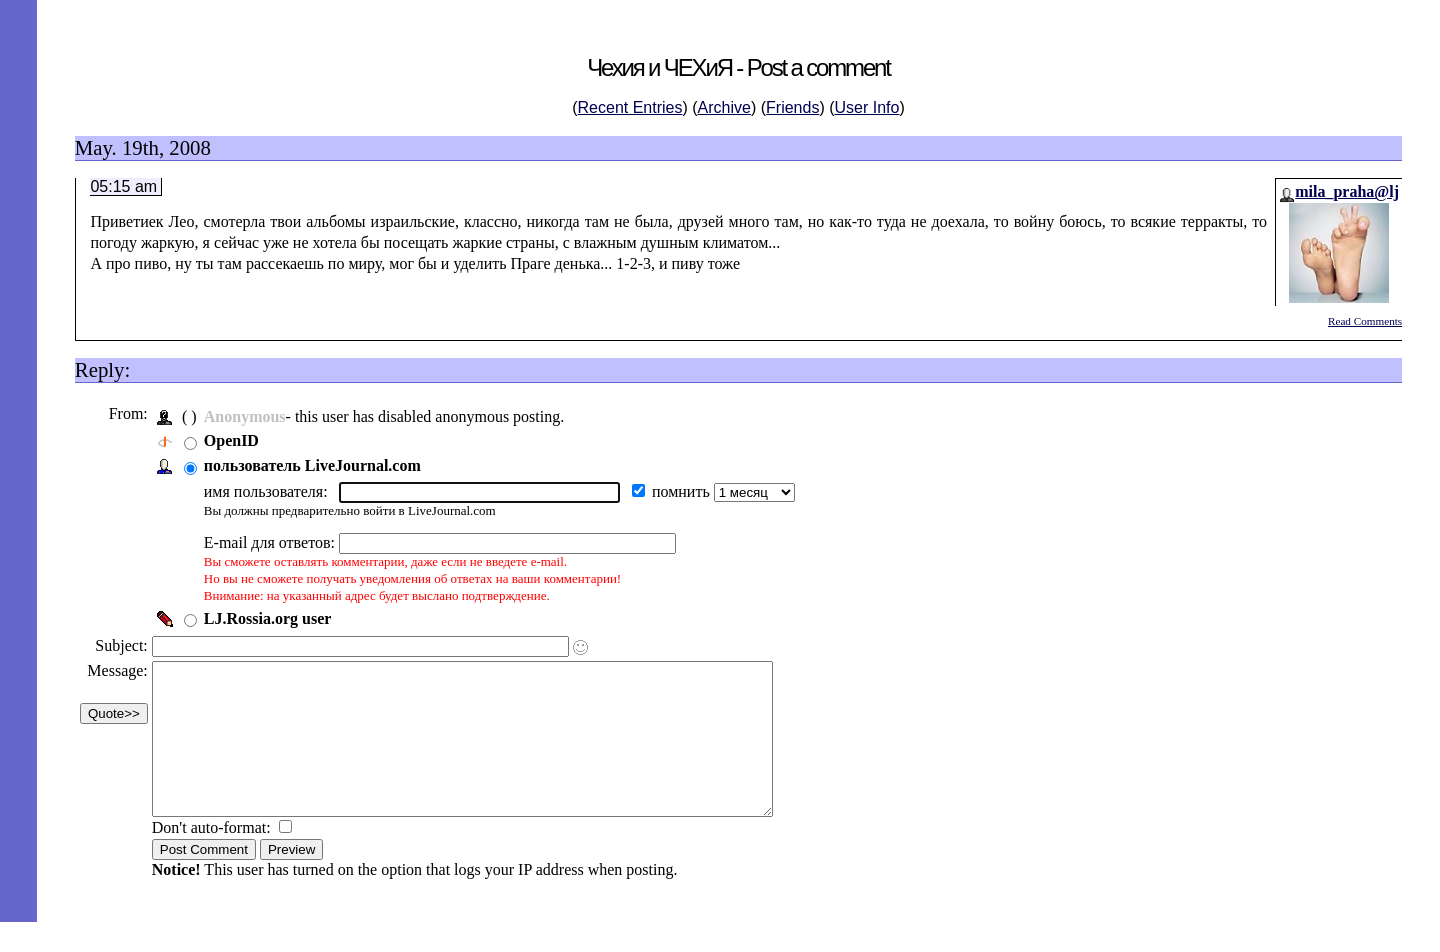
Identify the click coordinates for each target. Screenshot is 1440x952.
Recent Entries (630, 107)
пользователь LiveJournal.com (317, 465)
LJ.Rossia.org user (273, 618)
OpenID (236, 440)
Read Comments (1365, 321)
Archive (724, 107)
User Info (867, 107)
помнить (688, 491)
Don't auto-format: (218, 857)
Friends (792, 107)
